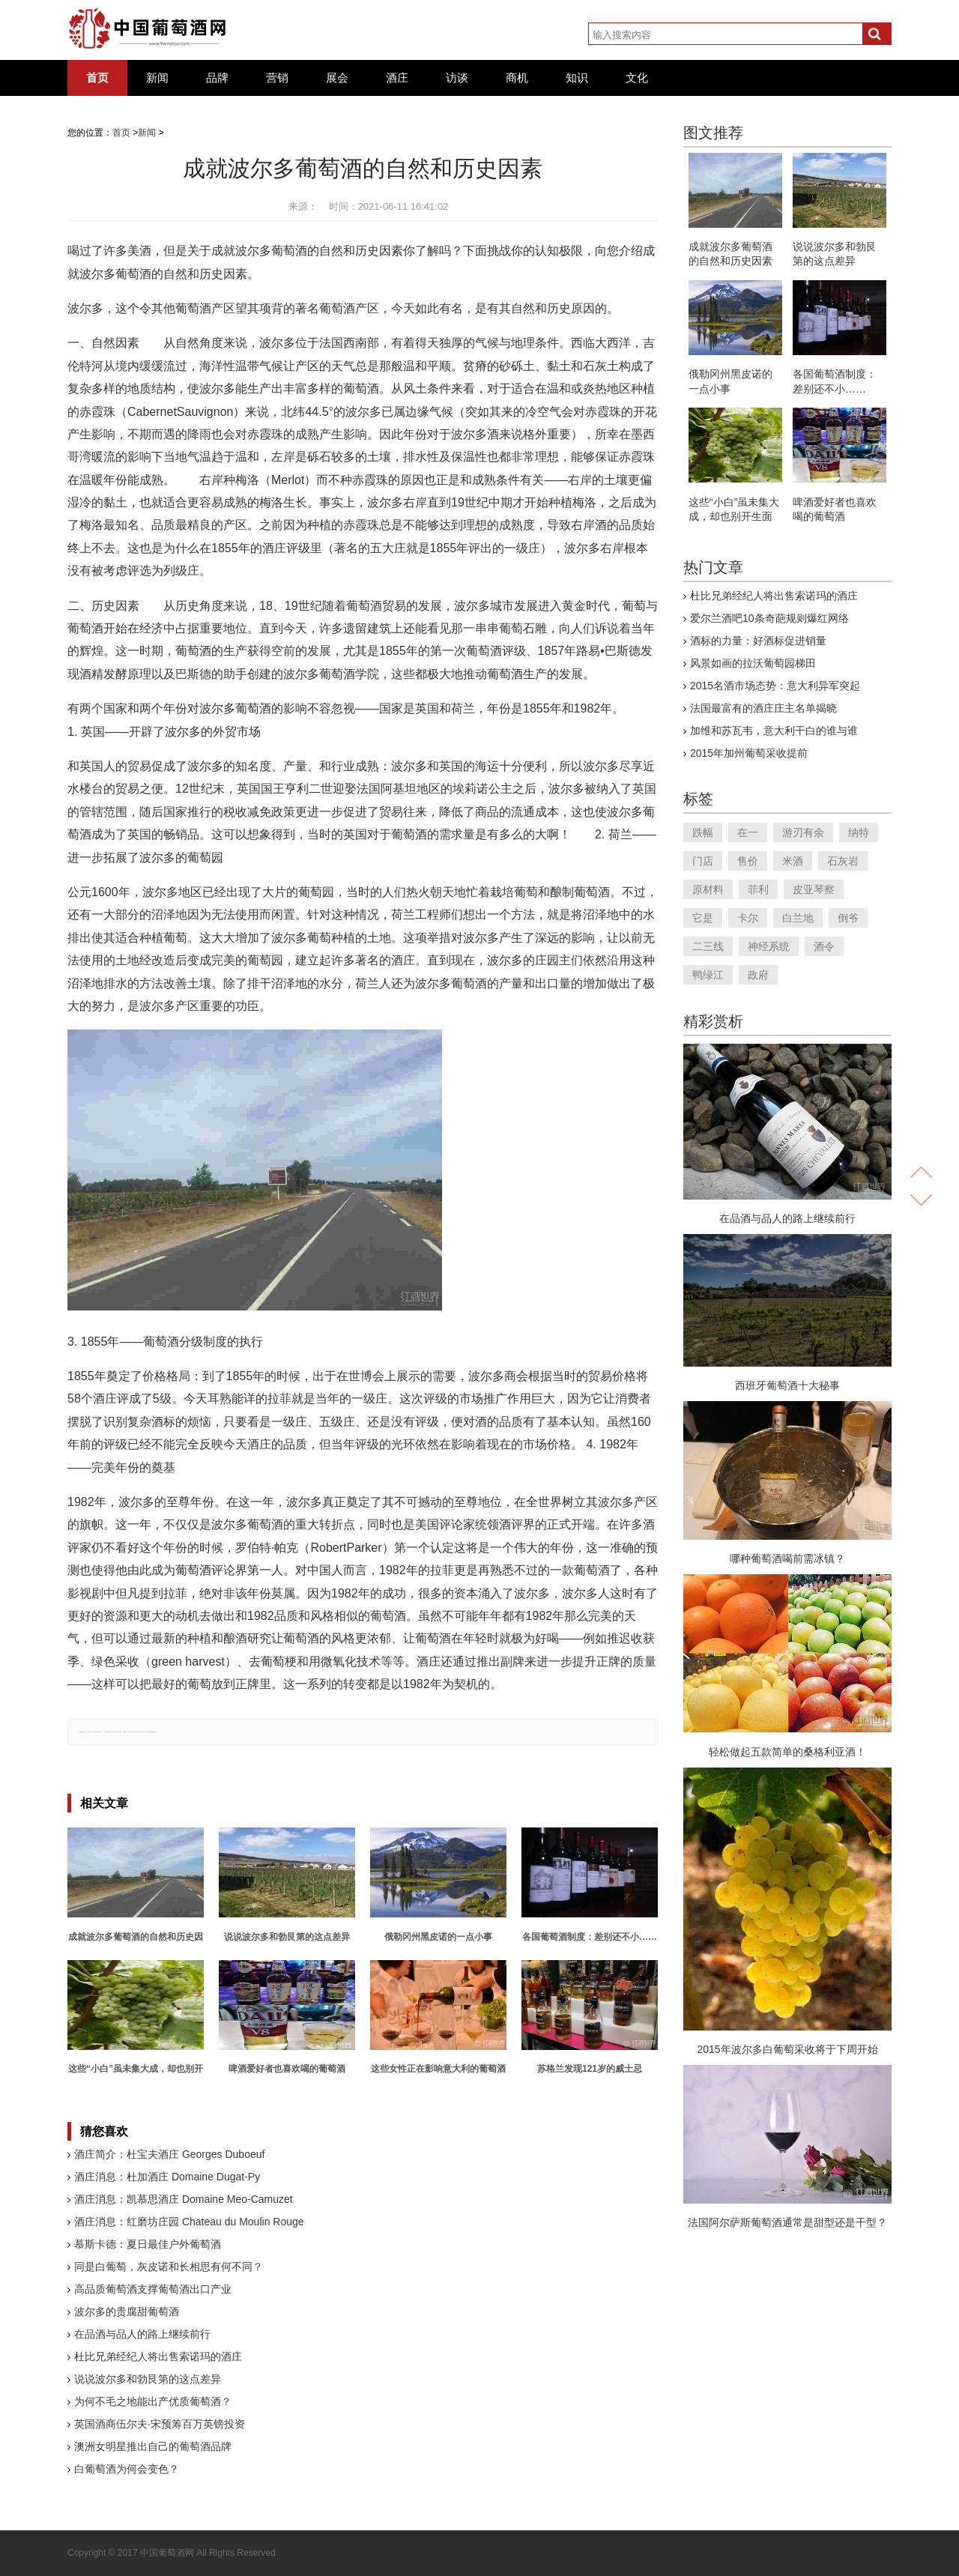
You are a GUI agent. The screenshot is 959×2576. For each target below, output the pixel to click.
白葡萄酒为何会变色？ (126, 2469)
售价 (747, 861)
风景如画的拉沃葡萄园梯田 (753, 663)
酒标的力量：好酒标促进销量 (758, 641)
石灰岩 (843, 861)
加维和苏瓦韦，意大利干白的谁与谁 (774, 731)
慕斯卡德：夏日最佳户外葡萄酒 (147, 2244)
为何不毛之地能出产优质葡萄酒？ (153, 2401)
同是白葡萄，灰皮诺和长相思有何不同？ (168, 2267)
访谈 (457, 78)
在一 (747, 832)
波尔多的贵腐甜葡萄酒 (126, 2312)
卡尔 (747, 918)
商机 (517, 78)
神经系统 (769, 946)
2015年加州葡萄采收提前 (749, 753)
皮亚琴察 (814, 889)
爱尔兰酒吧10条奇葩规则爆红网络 (769, 618)
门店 (702, 861)
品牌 (217, 78)
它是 (702, 918)
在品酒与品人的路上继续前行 (142, 2334)
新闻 (157, 78)
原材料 (708, 889)
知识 (577, 78)
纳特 (858, 832)
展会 (337, 78)
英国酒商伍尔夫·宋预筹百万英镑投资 (159, 2424)
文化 (637, 78)
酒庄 (397, 78)
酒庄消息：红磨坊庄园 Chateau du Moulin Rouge (189, 2222)
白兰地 (798, 918)
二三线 (708, 946)
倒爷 (848, 918)
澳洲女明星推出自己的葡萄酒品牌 (153, 2446)
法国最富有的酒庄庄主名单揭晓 (763, 708)
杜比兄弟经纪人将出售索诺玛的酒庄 (158, 2356)
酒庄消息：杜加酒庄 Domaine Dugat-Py (167, 2177)
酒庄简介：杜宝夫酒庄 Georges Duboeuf (169, 2154)
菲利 (758, 889)
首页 (97, 78)
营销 (277, 78)
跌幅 (702, 832)
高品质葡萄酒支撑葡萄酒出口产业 (153, 2289)
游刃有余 (803, 832)
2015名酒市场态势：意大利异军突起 (775, 686)
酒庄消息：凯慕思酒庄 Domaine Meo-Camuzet (183, 2199)
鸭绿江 (708, 975)
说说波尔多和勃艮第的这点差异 (147, 2379)
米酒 (792, 861)
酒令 (824, 946)
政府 (758, 975)
